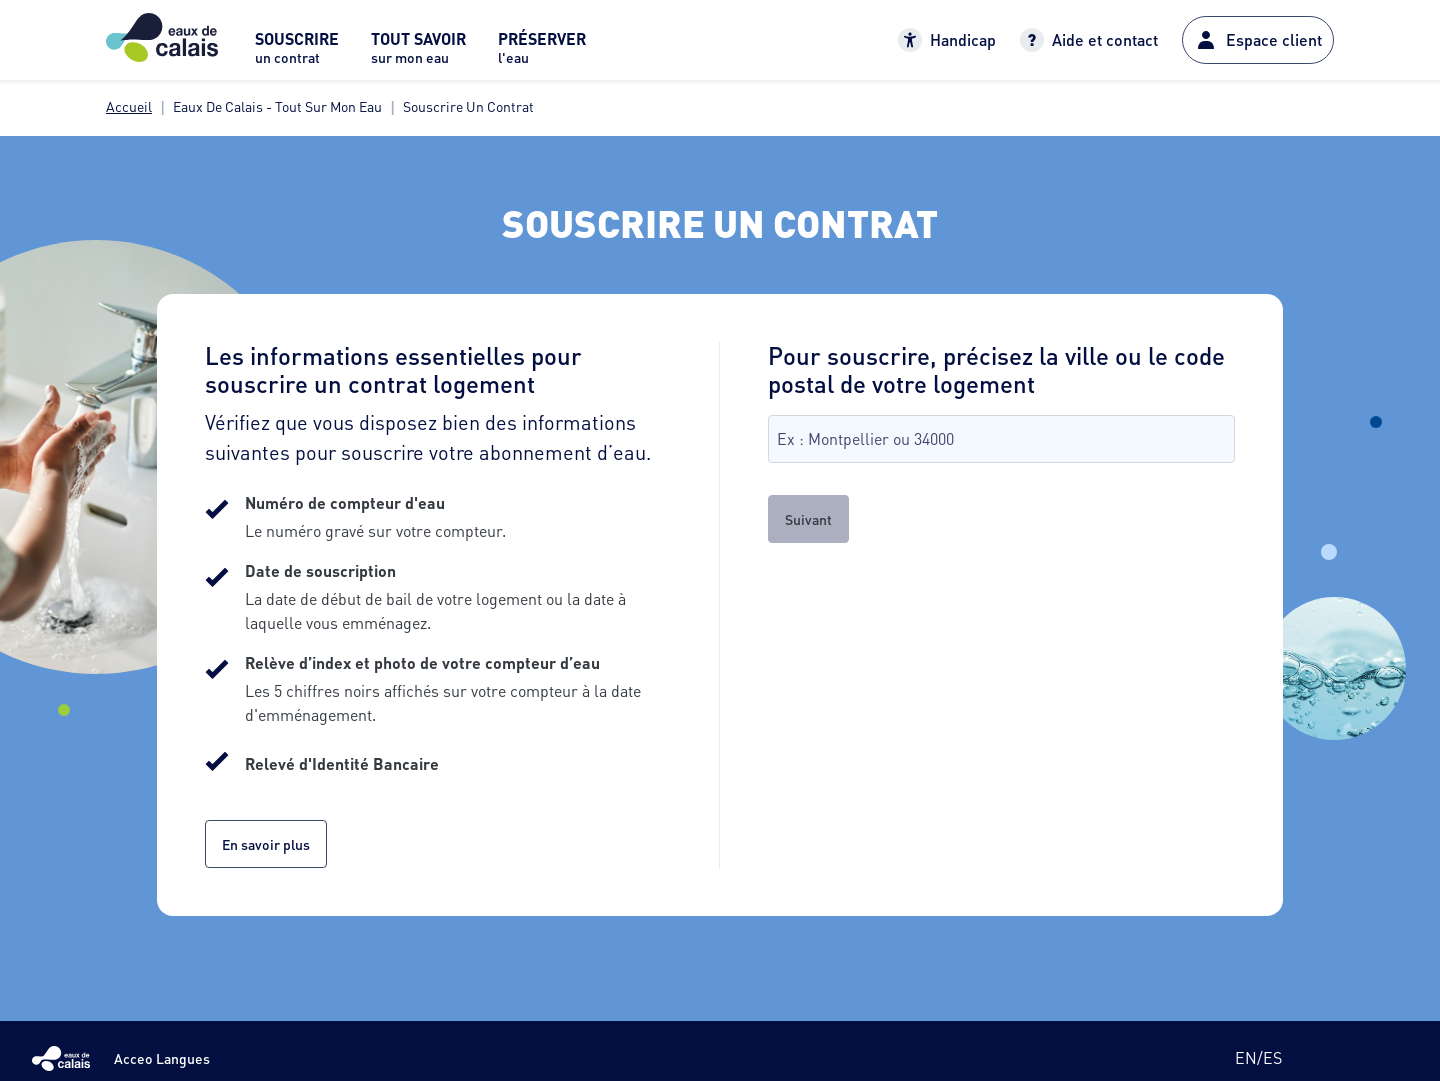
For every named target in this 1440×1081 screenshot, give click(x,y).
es (1272, 1057)
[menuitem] (297, 53)
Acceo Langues (162, 1058)
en (1246, 1057)
